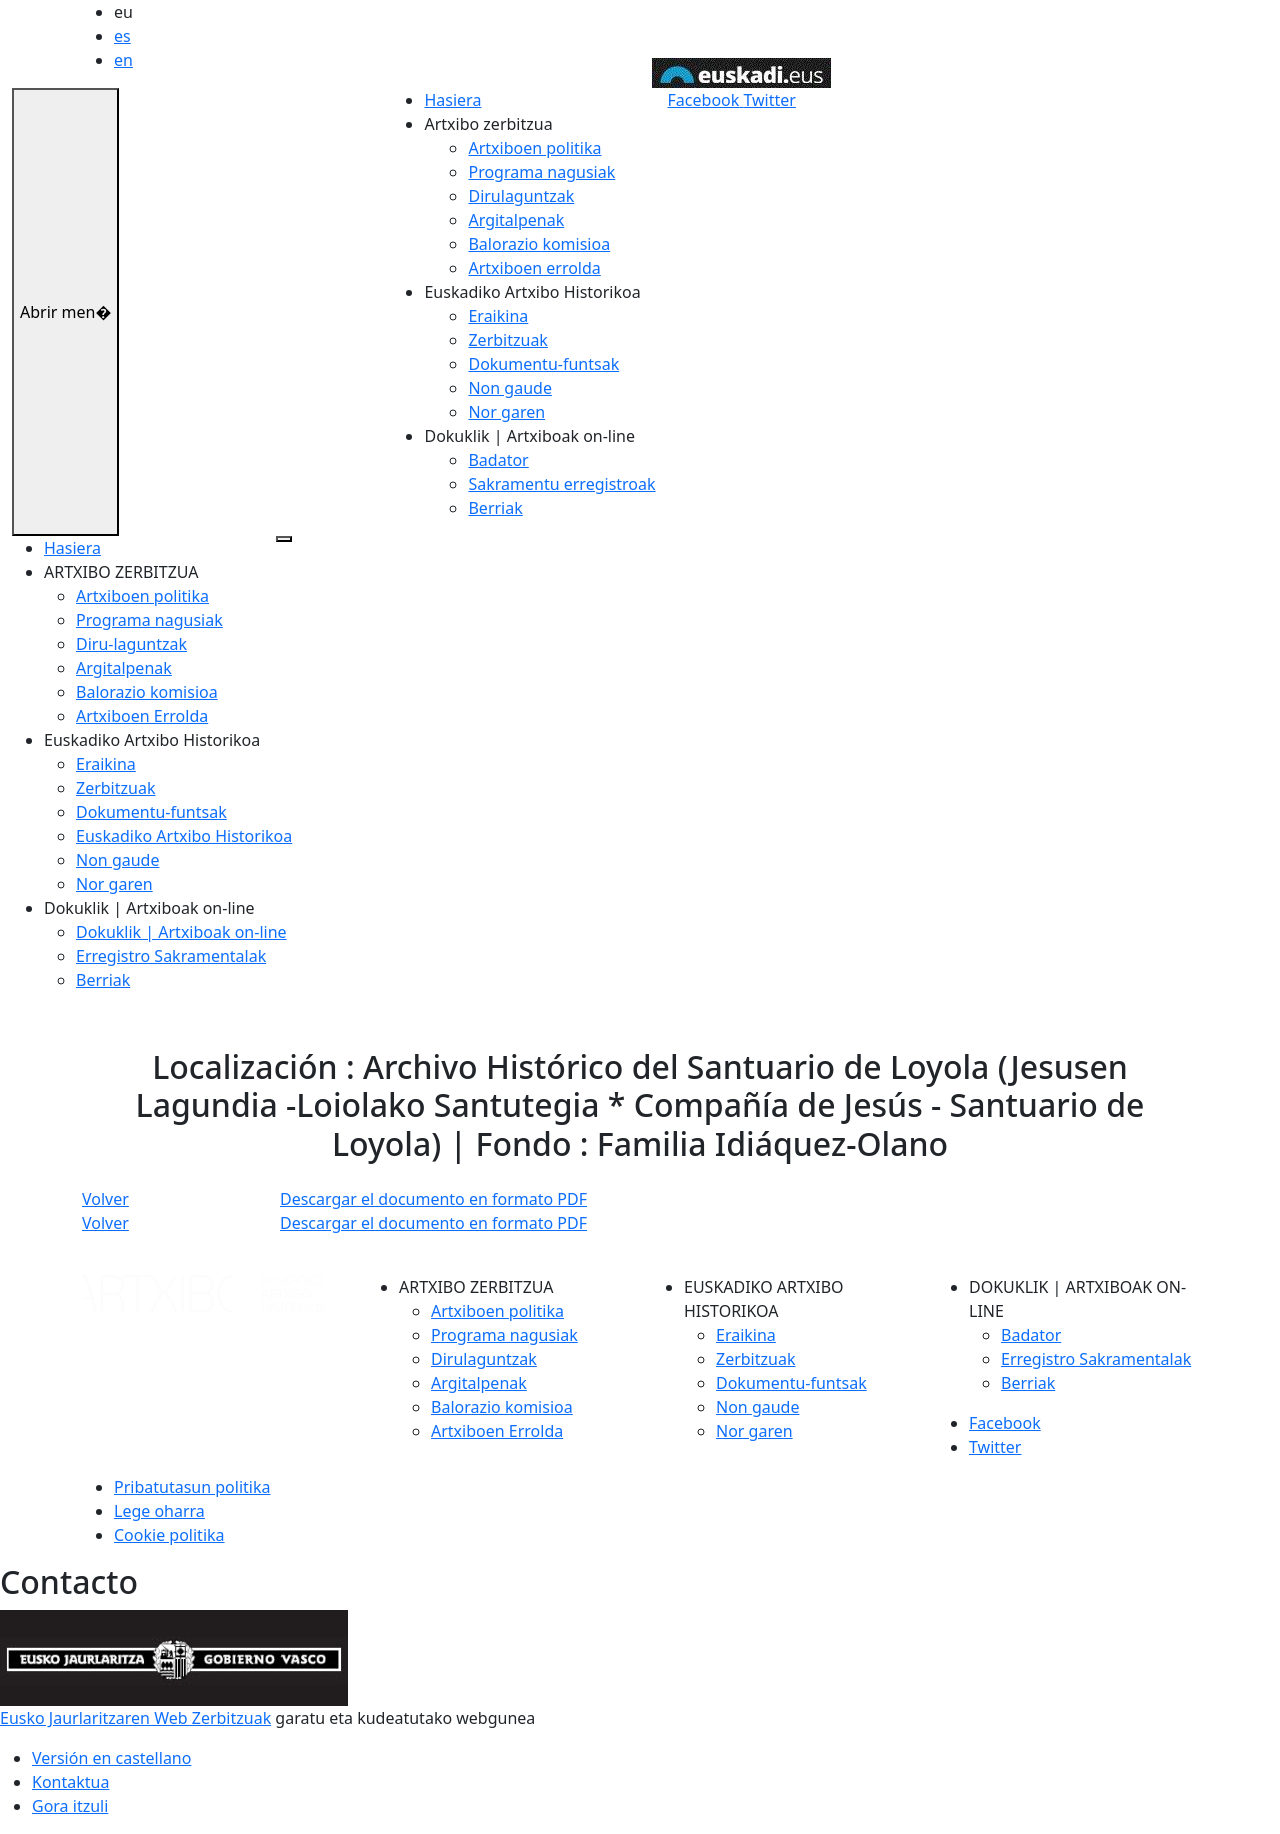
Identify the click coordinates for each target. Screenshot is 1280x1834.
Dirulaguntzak (521, 196)
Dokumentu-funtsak (543, 364)
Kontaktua (70, 1782)
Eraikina (498, 316)
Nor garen (506, 412)
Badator (498, 460)
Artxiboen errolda (534, 268)
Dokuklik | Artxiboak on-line (181, 932)
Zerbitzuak (507, 340)
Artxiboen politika (534, 148)
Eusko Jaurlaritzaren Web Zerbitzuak (135, 1718)
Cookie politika (169, 1535)
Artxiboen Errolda (142, 716)
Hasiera (452, 100)
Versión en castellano (111, 1758)
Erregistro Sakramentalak (171, 956)
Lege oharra (159, 1511)
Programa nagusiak (541, 172)
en (123, 60)
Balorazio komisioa (539, 244)
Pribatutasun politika (192, 1487)
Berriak (495, 508)
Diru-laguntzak (131, 644)
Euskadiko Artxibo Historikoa (184, 836)
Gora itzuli (70, 1806)
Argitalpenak (516, 220)
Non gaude (509, 388)
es (122, 36)
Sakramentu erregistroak (561, 484)
